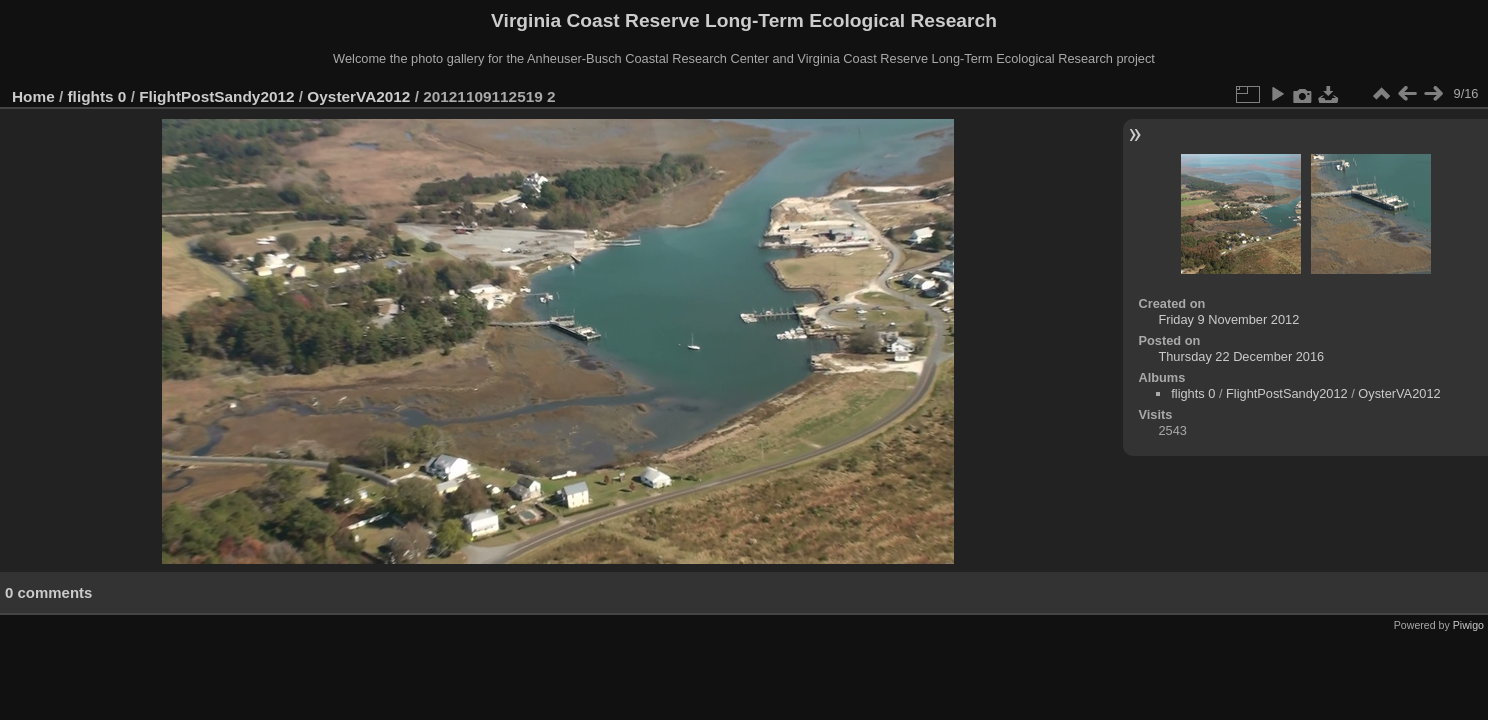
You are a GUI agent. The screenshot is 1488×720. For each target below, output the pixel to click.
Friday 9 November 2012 (1228, 319)
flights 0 (97, 96)
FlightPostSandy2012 (216, 96)
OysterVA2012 (358, 96)
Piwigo (1468, 625)
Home (33, 96)
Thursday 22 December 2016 (1241, 356)
